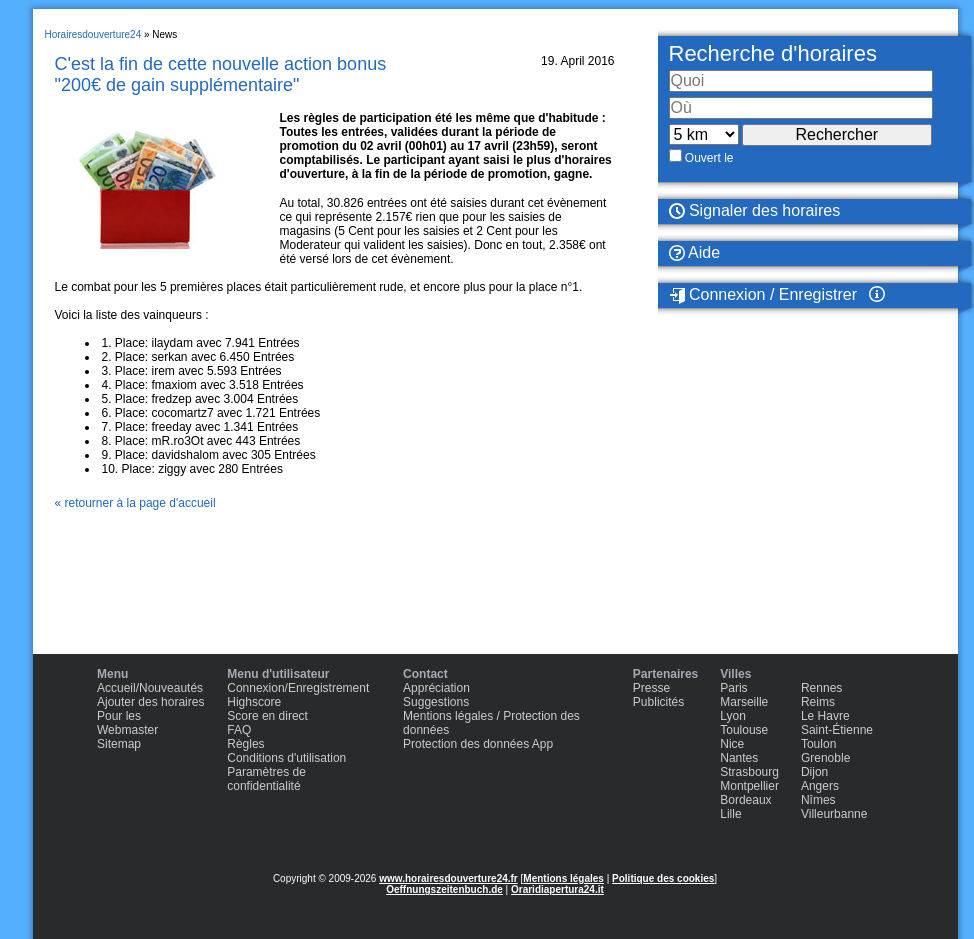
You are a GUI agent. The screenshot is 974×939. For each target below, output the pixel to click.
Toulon (818, 744)
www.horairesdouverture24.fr (448, 878)
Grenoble (825, 758)
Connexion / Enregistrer (763, 295)
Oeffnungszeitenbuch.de (444, 889)
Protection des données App (478, 744)
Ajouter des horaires (150, 702)
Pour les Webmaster (127, 723)
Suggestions (436, 702)
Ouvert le (709, 158)
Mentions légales (563, 878)
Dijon (814, 772)
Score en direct (267, 716)
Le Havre (825, 716)
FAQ (239, 730)
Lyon (733, 716)
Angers (820, 786)
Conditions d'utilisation (286, 758)
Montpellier (749, 786)
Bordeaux (745, 800)
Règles (245, 744)
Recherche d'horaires (773, 53)
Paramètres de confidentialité (266, 779)
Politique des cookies (663, 878)
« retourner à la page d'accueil (135, 503)
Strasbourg (749, 772)
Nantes (739, 758)
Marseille (744, 702)
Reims (818, 702)
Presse (651, 688)
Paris (733, 688)
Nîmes (818, 800)
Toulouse (744, 730)
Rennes (821, 688)
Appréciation (436, 688)
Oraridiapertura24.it (557, 889)
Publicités (658, 702)
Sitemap (119, 744)
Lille (730, 814)
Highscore (254, 702)
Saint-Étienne (837, 730)
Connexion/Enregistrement (298, 688)
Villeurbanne (834, 814)
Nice (732, 744)
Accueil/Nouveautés (150, 688)
